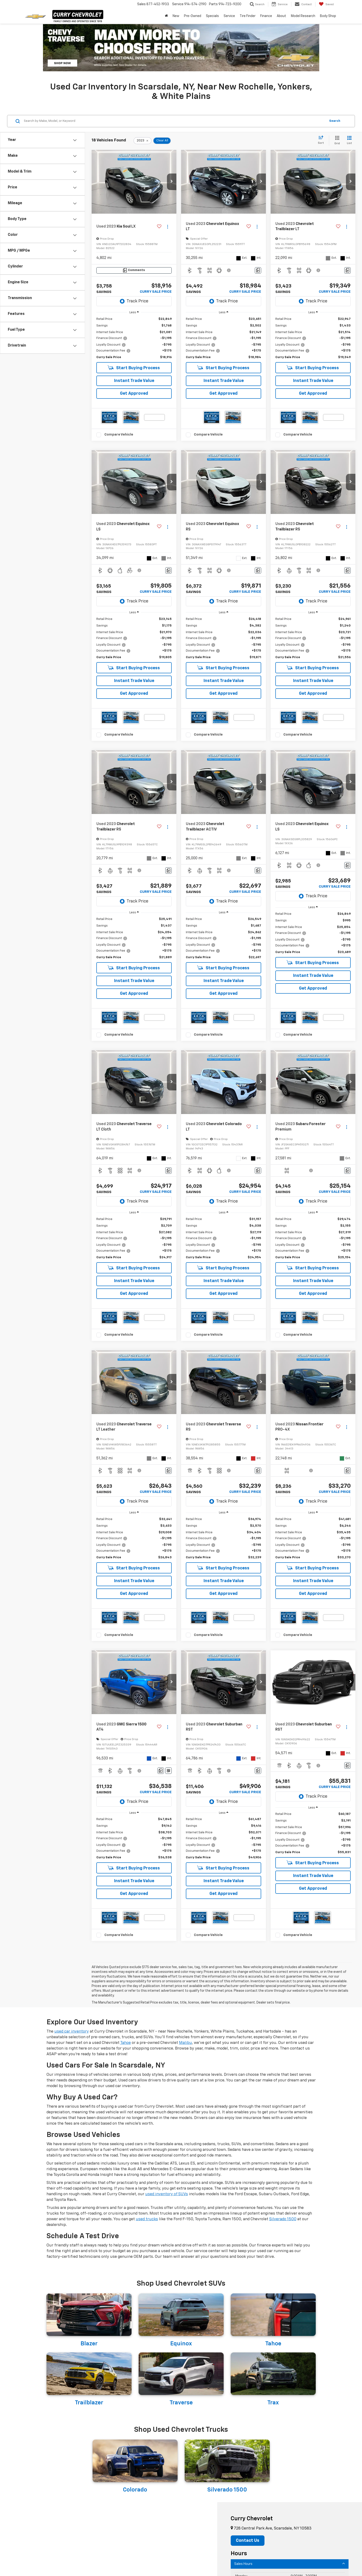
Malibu (185, 2043)
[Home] (166, 16)
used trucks (147, 2219)
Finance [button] (266, 16)
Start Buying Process (134, 367)
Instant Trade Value (134, 381)
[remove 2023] (142, 140)
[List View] (349, 141)
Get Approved (134, 393)
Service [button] (229, 16)
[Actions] (167, 227)
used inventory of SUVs (166, 2194)
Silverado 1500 (282, 2219)
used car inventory (71, 2031)
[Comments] (134, 270)
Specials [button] (212, 16)
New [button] (176, 16)
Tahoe (125, 2043)
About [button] (281, 16)
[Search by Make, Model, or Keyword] (174, 121)
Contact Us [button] (247, 2540)
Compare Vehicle (118, 434)
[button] (171, 182)
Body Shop (328, 16)
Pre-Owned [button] (192, 16)
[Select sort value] (322, 140)
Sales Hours (289, 2564)
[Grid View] (336, 141)
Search (334, 121)
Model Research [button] (303, 16)
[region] (134, 338)
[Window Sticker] (168, 1770)
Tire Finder (248, 16)
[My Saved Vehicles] (326, 4)
